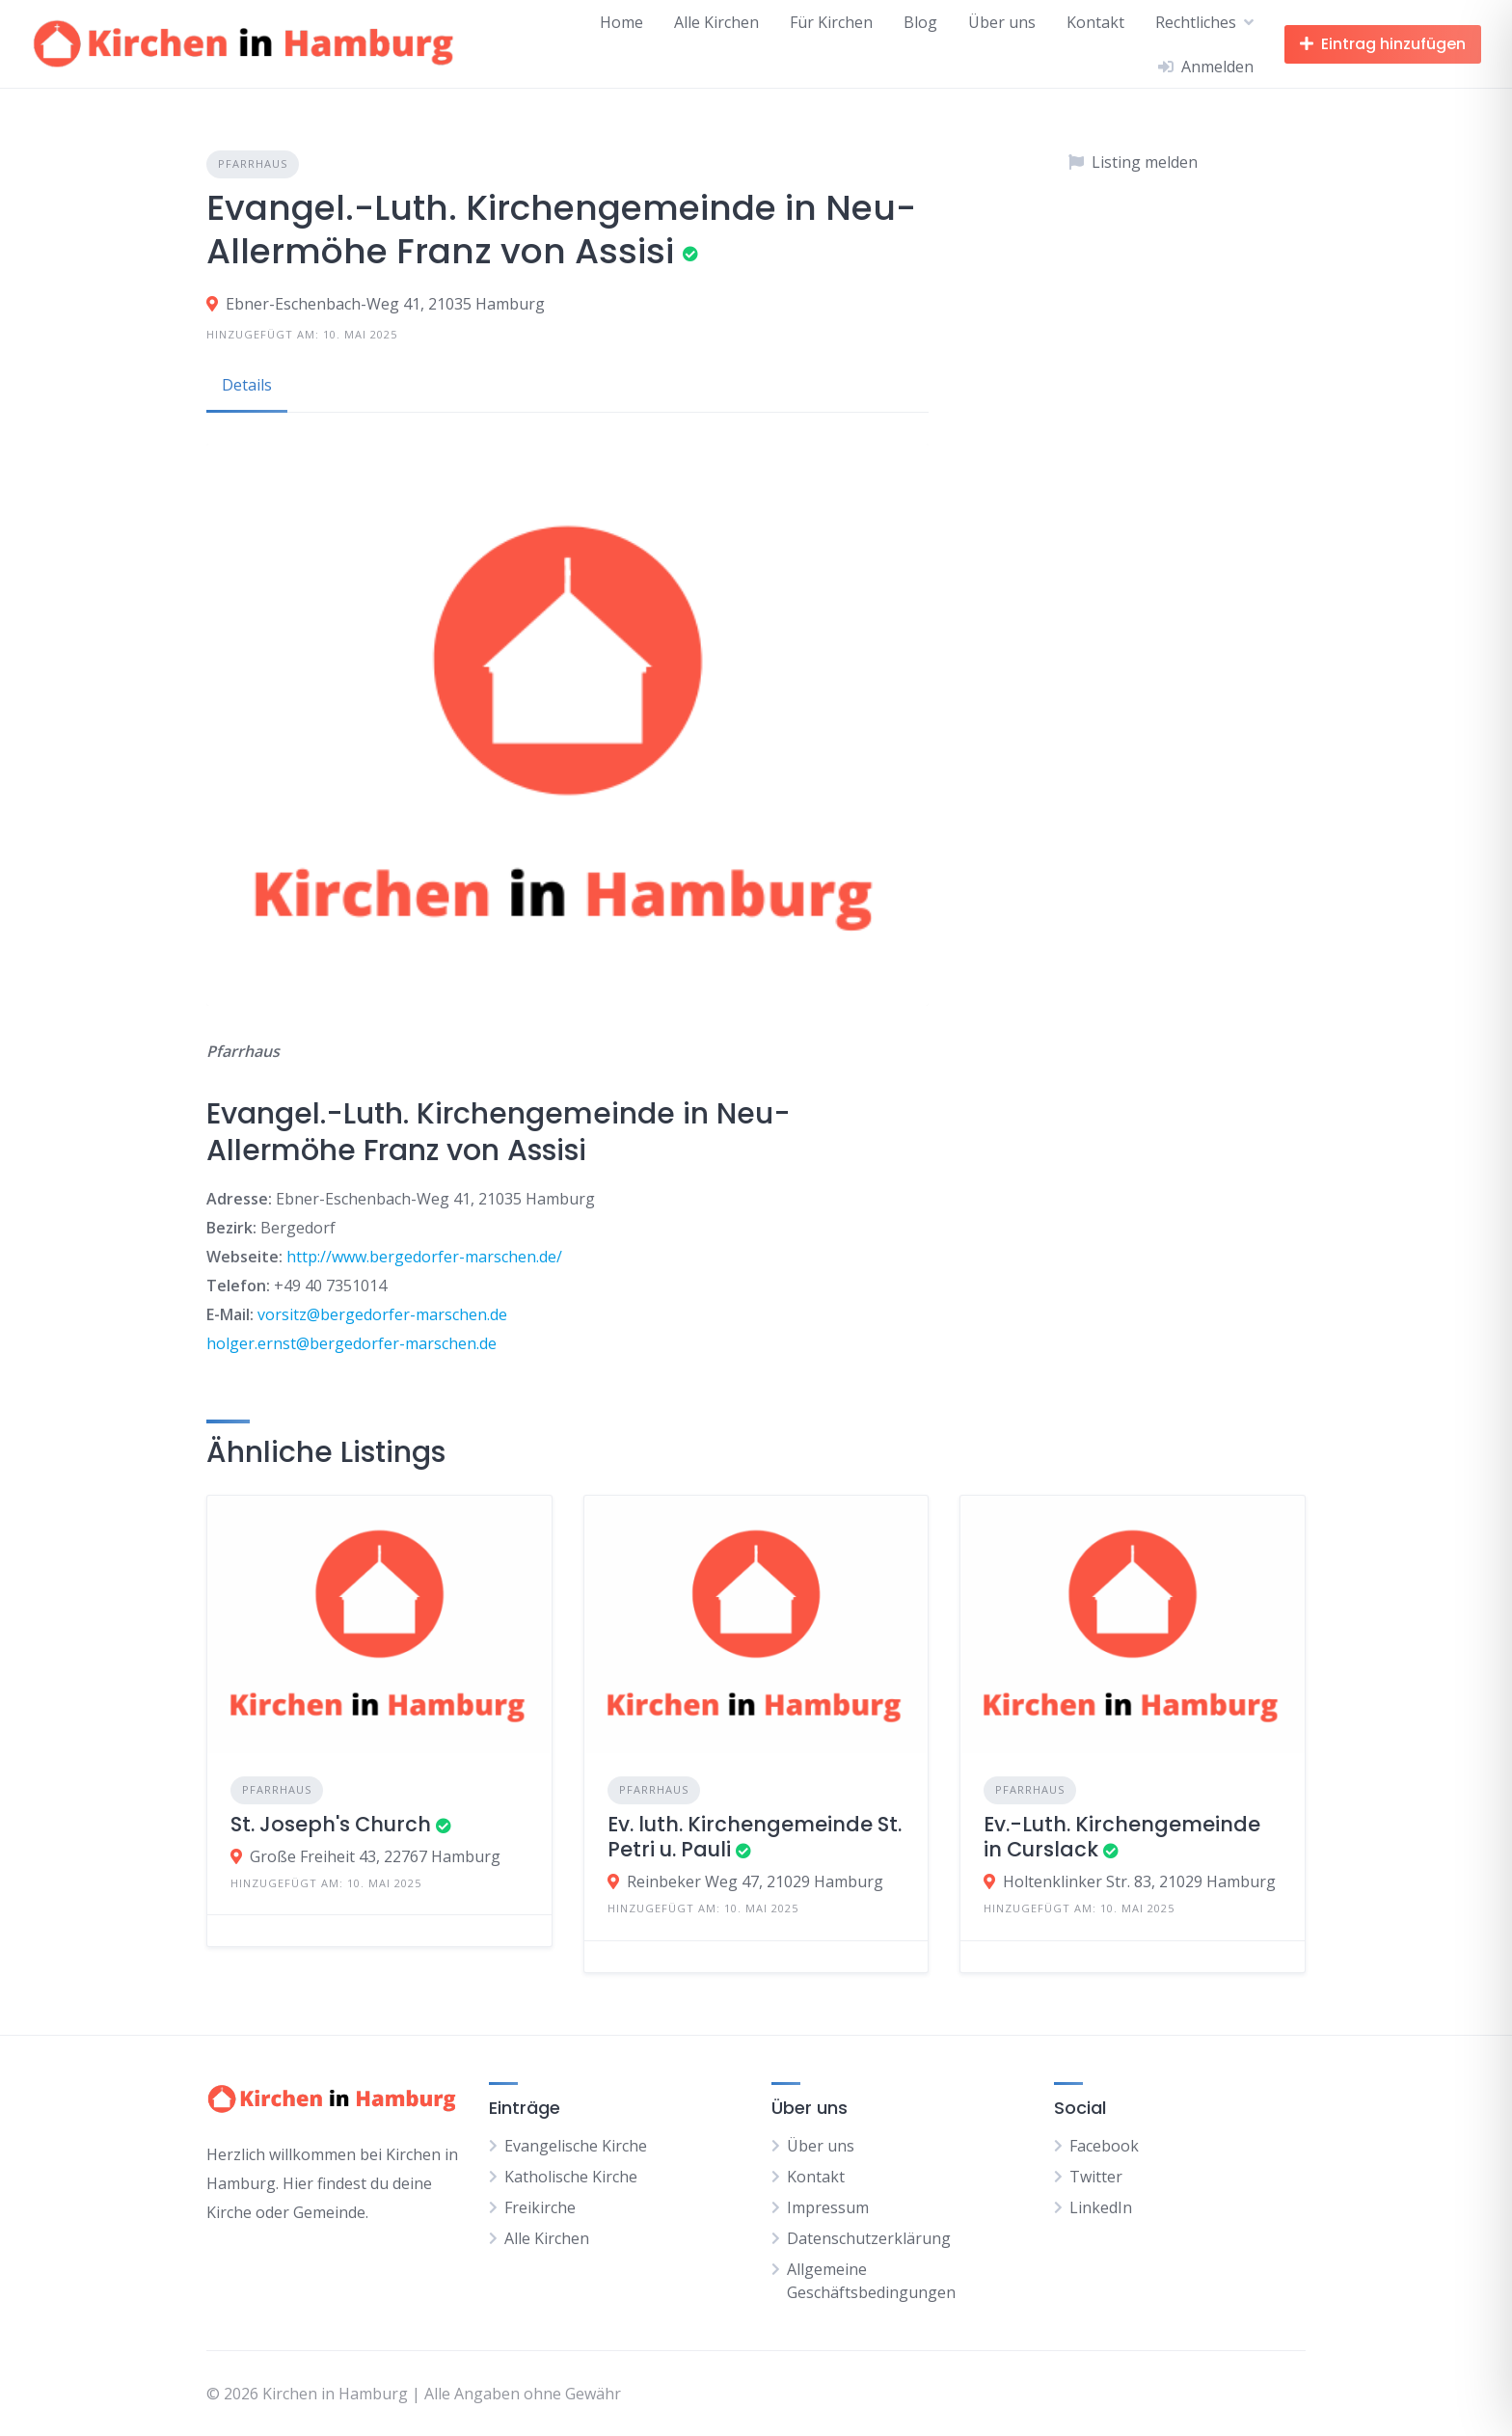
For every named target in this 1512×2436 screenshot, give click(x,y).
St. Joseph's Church (330, 1824)
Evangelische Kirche (575, 2145)
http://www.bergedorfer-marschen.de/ (424, 1256)
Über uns (1002, 22)
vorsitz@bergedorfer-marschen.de (382, 1314)
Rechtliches (1195, 22)
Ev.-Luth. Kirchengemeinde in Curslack (1122, 1836)
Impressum (828, 2207)
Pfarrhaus (252, 163)
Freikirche (540, 2207)
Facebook (1104, 2145)
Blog (920, 22)
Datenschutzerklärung (869, 2238)
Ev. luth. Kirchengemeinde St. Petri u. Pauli (755, 1836)
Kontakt (1095, 22)
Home (621, 22)
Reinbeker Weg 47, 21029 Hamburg (755, 1881)
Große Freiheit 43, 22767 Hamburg (375, 1856)
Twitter (1095, 2176)
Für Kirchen (831, 22)
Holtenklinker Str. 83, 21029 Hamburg (1139, 1881)
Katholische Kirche (570, 2176)
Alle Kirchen (716, 22)
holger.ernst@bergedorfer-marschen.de (351, 1343)
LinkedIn (1100, 2207)
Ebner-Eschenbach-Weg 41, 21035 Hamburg (385, 303)
